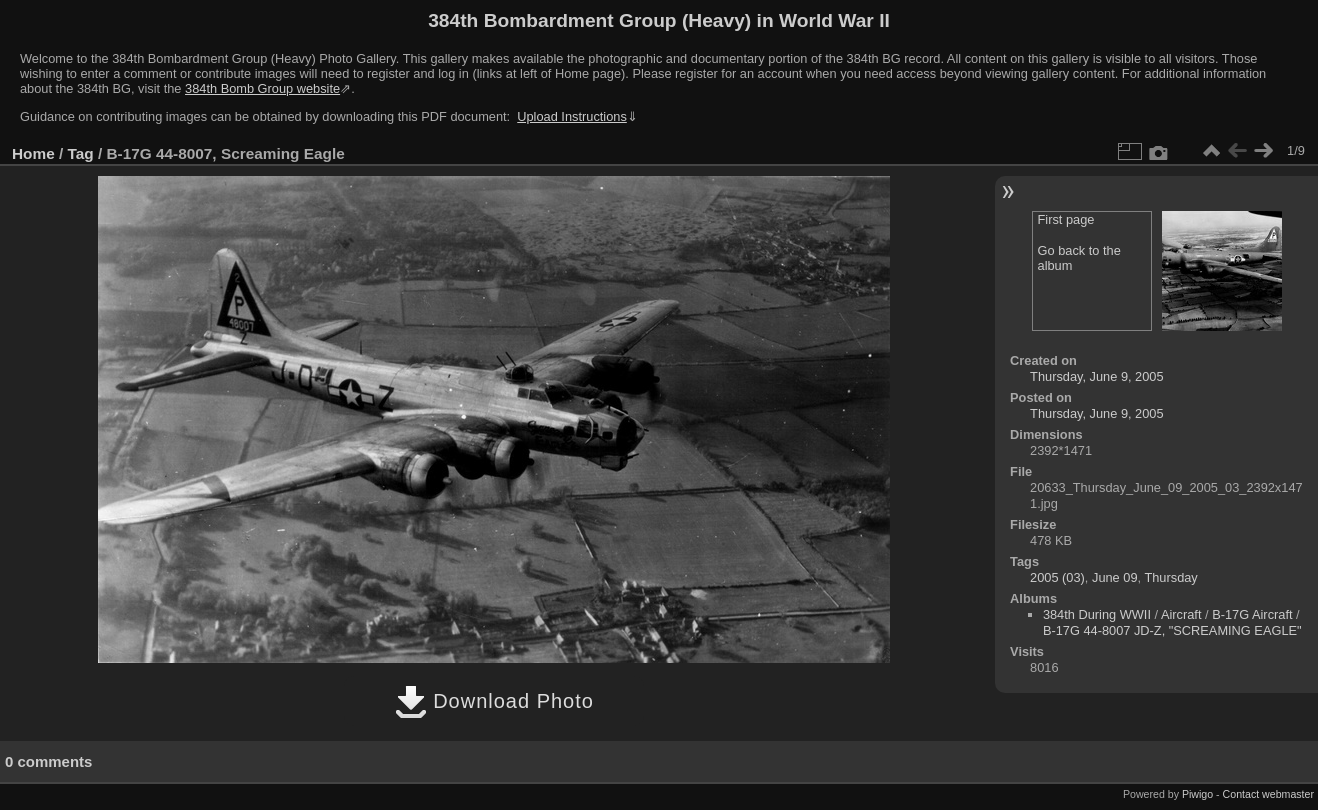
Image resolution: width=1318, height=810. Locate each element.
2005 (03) (1057, 577)
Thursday (1170, 577)
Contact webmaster (1268, 794)
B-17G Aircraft (1252, 614)
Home (33, 153)
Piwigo (1197, 794)
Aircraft (1181, 614)
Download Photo (494, 701)
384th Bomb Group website (262, 88)
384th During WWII (1097, 614)
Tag (81, 153)
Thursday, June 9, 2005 (1097, 376)
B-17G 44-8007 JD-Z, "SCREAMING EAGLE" (1172, 630)
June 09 (1115, 577)
